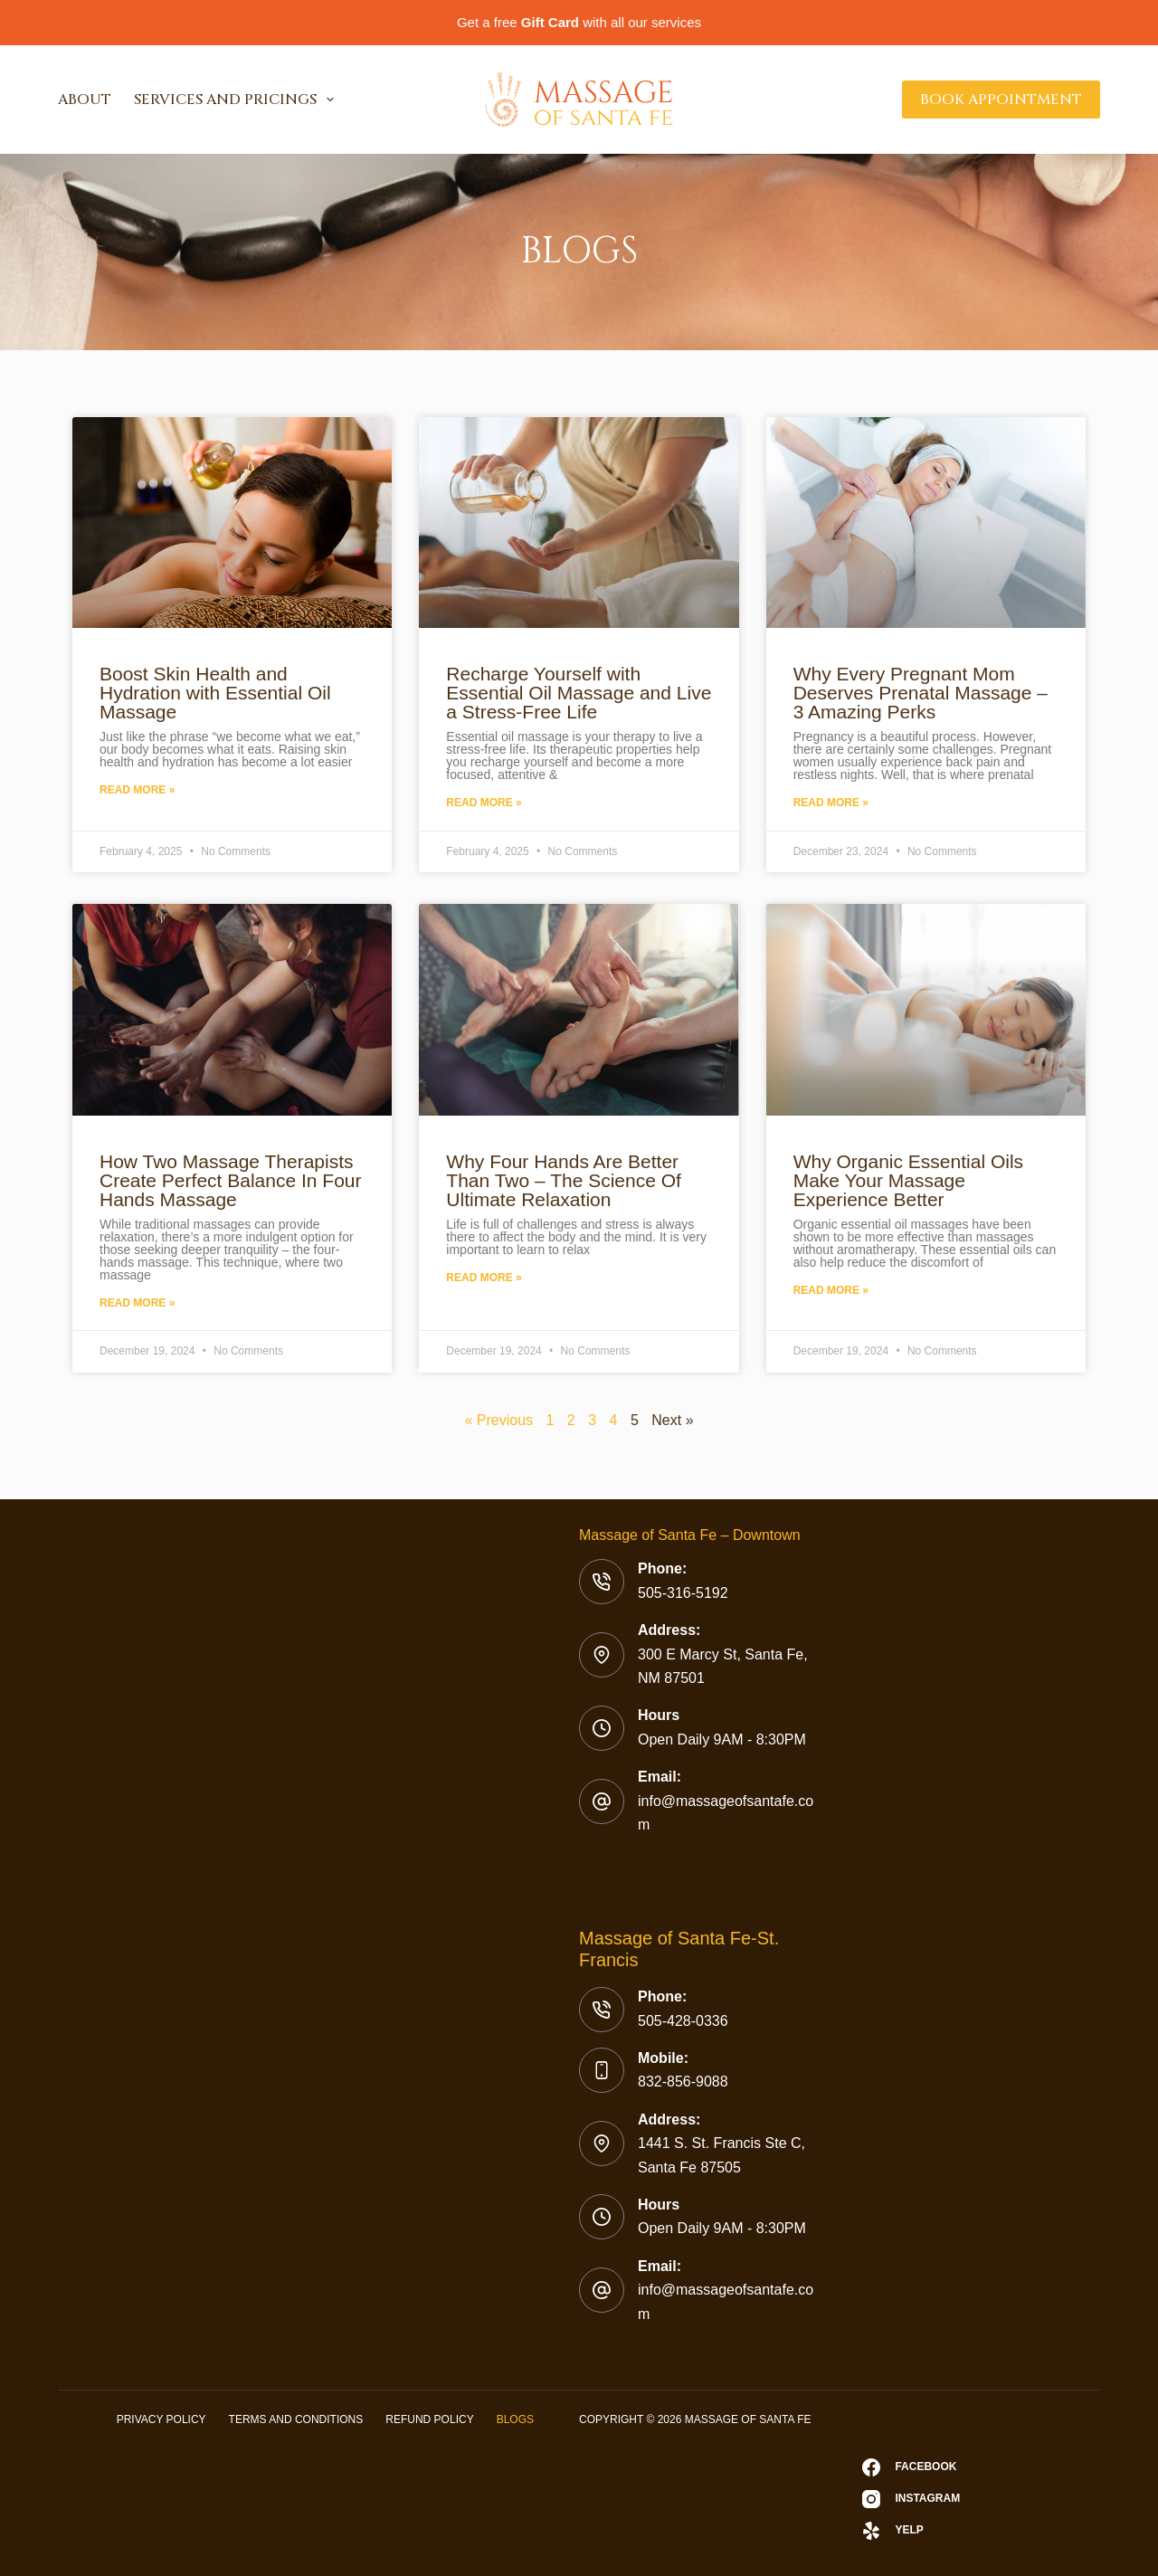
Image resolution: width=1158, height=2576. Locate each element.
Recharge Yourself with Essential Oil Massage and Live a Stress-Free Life (578, 692)
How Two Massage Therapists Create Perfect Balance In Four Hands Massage (230, 1180)
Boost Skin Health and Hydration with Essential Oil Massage (215, 692)
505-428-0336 (683, 2021)
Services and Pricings (237, 99)
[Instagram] (911, 2499)
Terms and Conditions (296, 2419)
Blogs (515, 2419)
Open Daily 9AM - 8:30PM (722, 1739)
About (84, 99)
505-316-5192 (683, 1593)
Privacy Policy (161, 2419)
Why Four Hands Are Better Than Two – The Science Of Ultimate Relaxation (563, 1180)
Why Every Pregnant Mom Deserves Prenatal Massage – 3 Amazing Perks (920, 692)
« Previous (498, 1420)
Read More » (137, 790)
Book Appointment (1001, 99)
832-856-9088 (683, 2081)
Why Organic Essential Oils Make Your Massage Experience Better (908, 1180)
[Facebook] (911, 2467)
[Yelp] (911, 2531)
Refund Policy (429, 2419)
